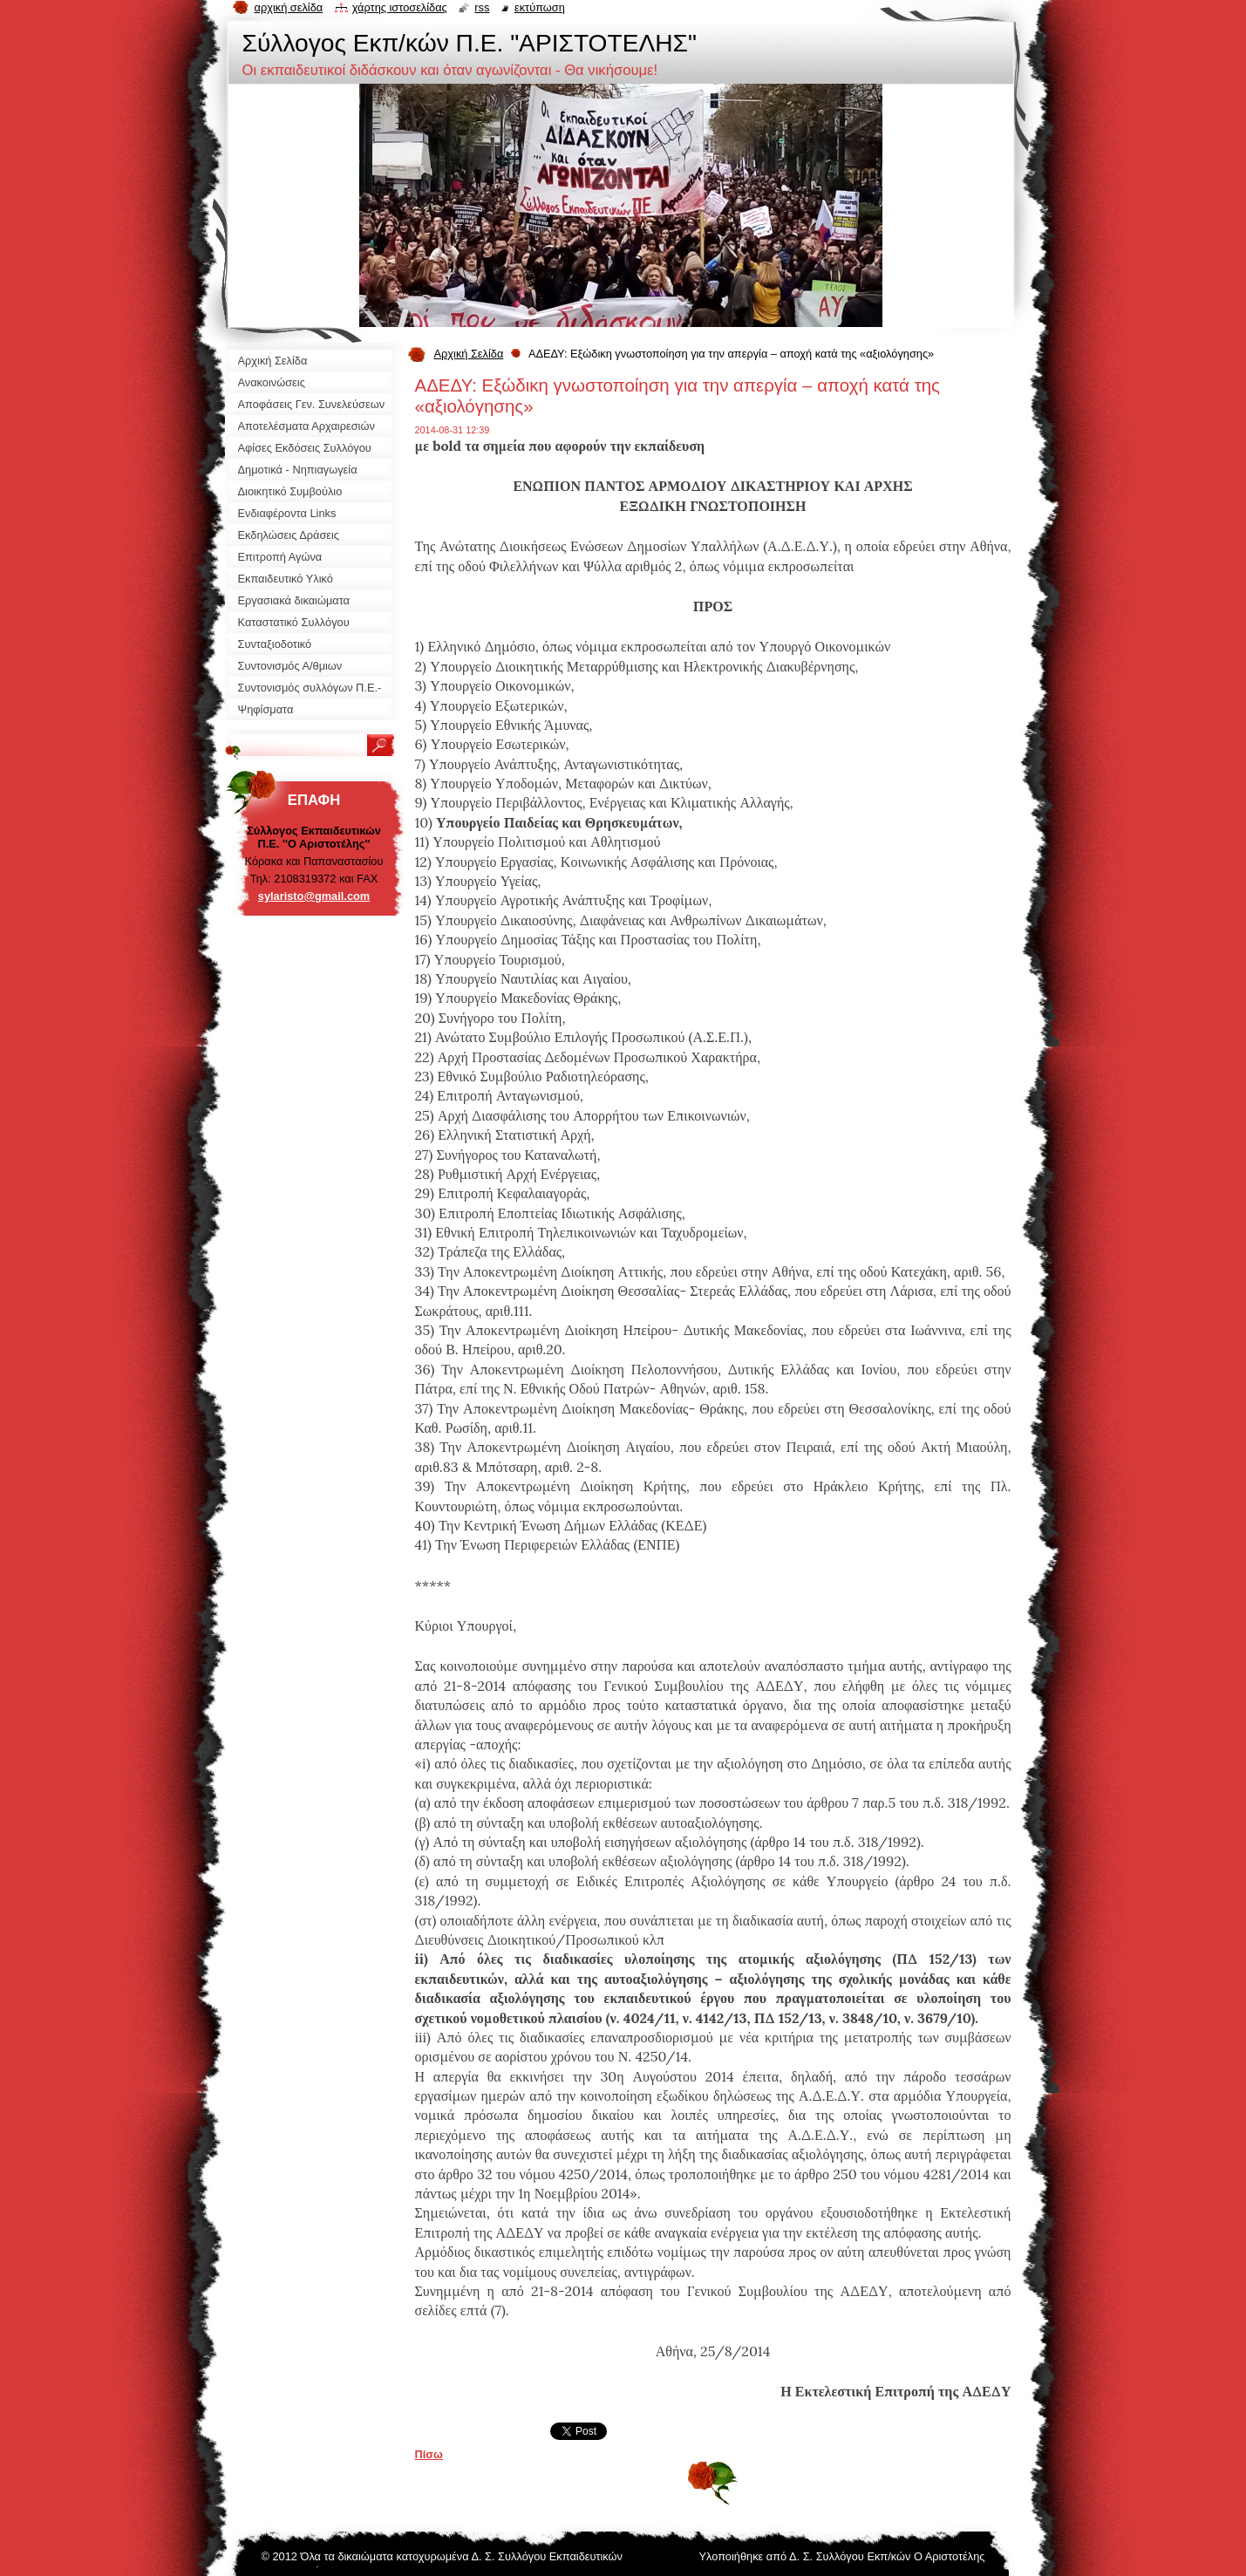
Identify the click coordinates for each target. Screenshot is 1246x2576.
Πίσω (429, 2454)
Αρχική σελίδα (289, 7)
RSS (481, 7)
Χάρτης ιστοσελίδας (399, 7)
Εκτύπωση (539, 7)
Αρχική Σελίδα (469, 353)
